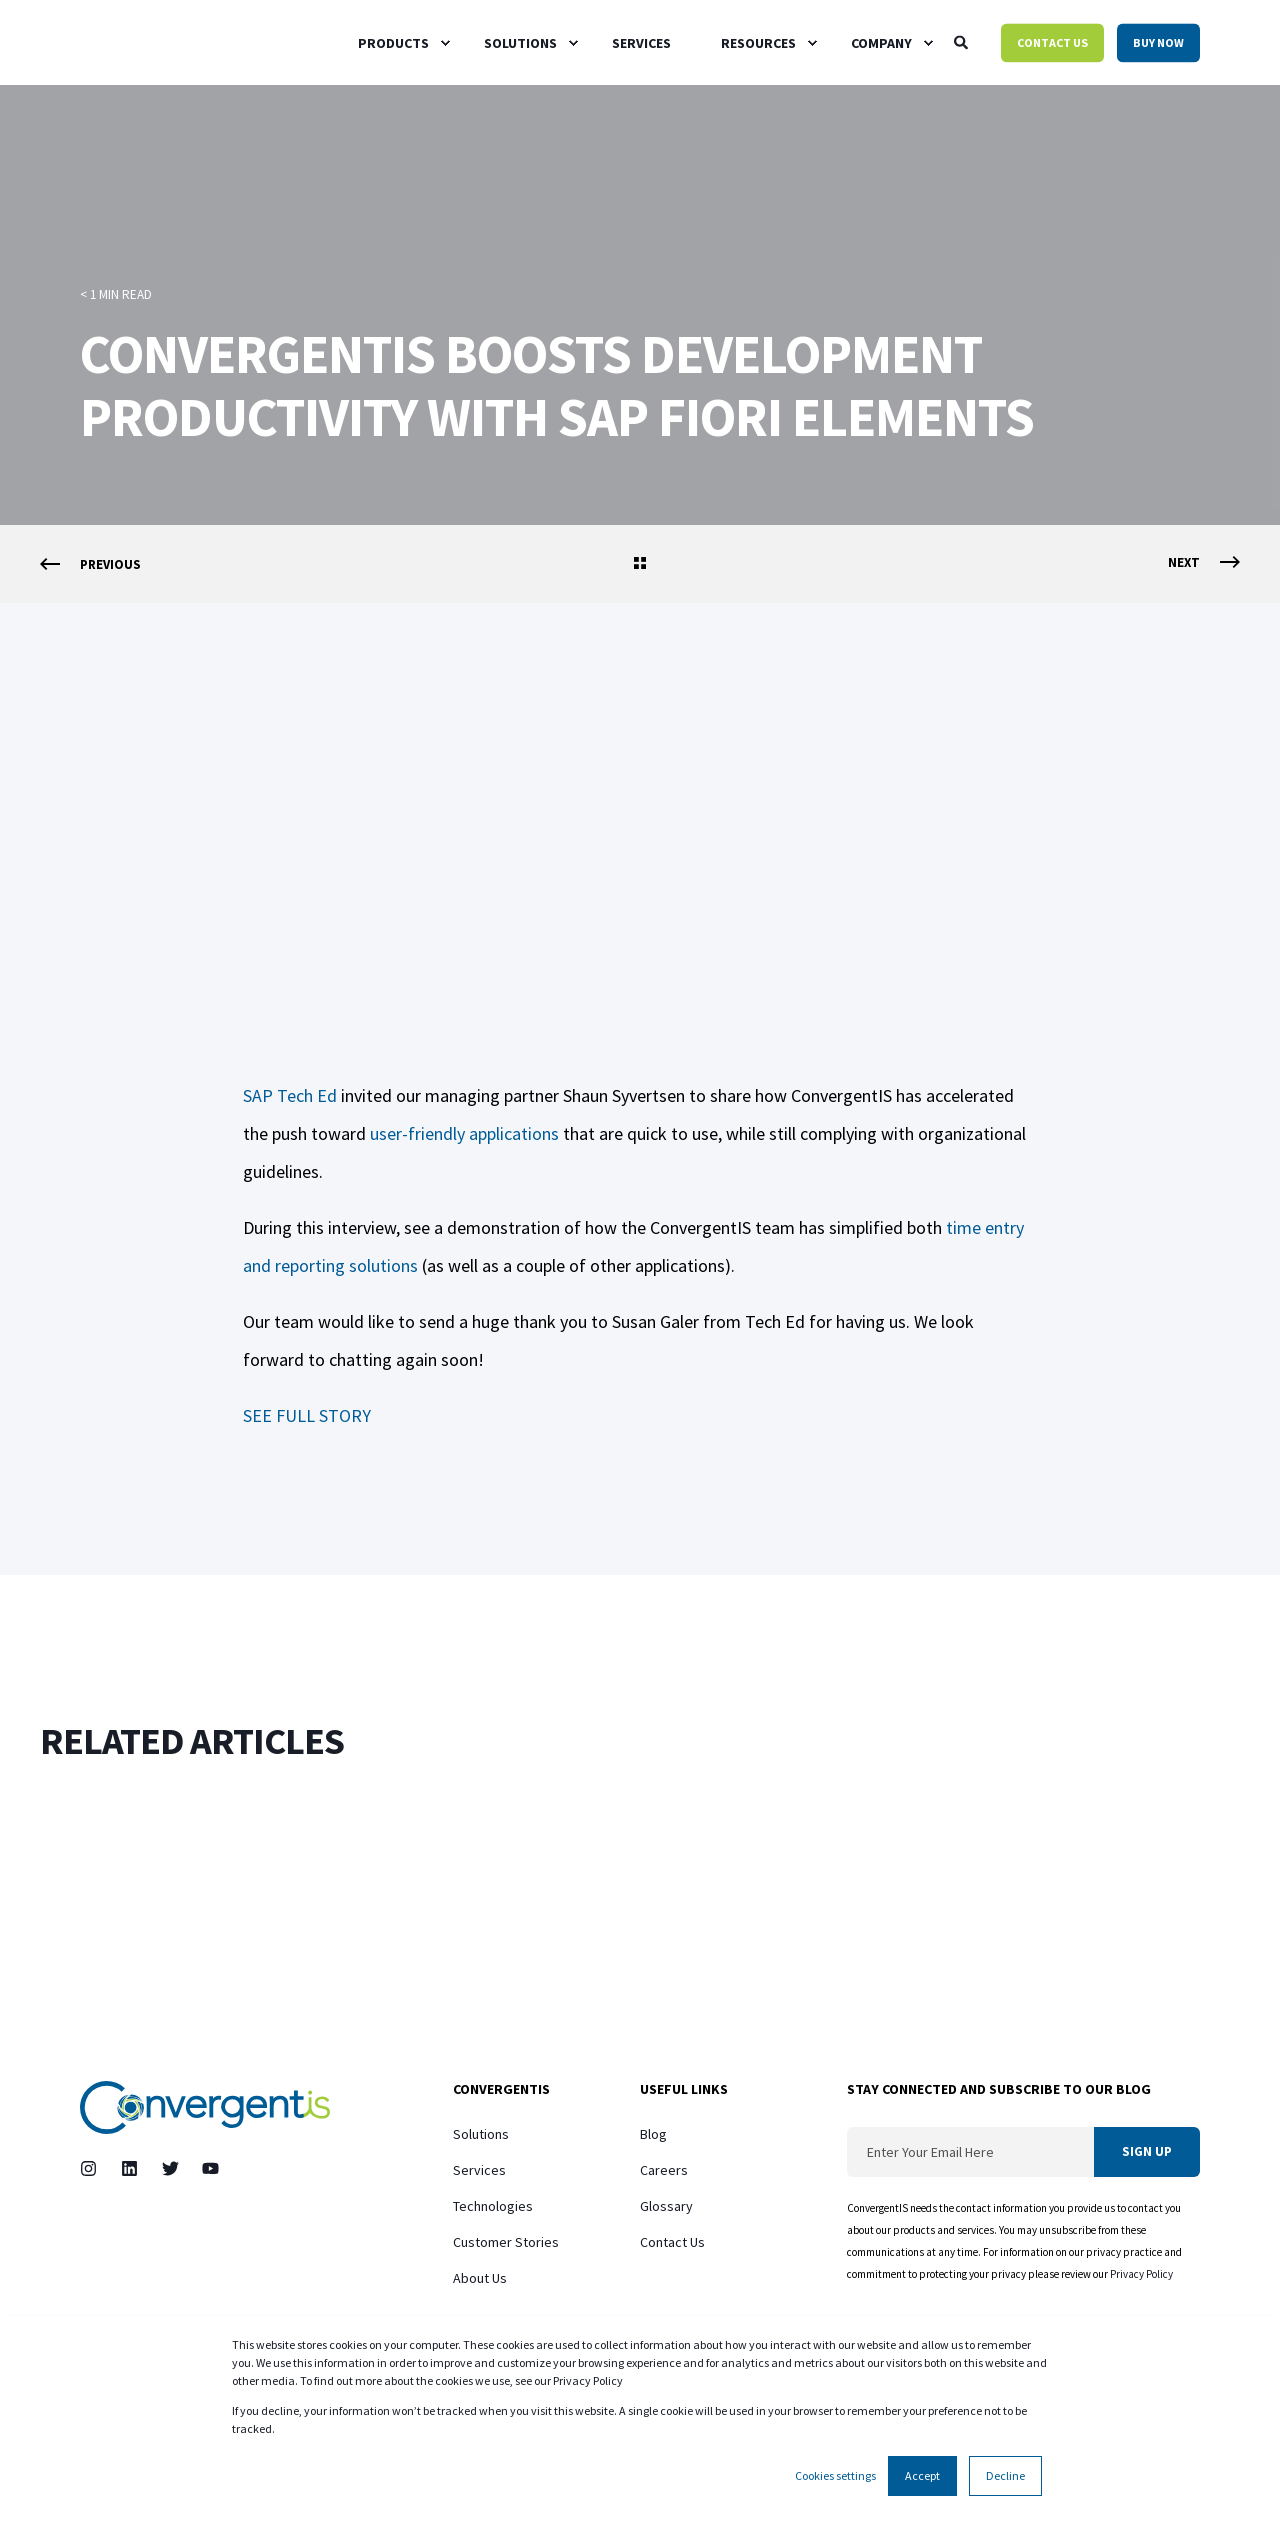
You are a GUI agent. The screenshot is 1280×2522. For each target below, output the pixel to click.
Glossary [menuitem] (666, 2206)
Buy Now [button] (1158, 42)
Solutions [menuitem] (481, 2134)
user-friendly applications (464, 1133)
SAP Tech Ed (290, 1095)
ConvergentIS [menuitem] (501, 2090)
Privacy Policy (1142, 2274)
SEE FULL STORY (307, 1415)
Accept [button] (922, 2475)
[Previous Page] (90, 565)
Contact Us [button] (1052, 42)
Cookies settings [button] (835, 2475)
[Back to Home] (136, 42)
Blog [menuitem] (653, 2134)
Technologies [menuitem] (493, 2206)
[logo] (205, 2107)
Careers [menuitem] (664, 2170)
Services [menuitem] (479, 2170)
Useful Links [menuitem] (684, 2090)
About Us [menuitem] (480, 2278)
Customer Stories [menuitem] (506, 2242)
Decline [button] (1005, 2475)
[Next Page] (1204, 563)
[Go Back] (640, 565)
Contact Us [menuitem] (672, 2242)
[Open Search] (962, 41)
